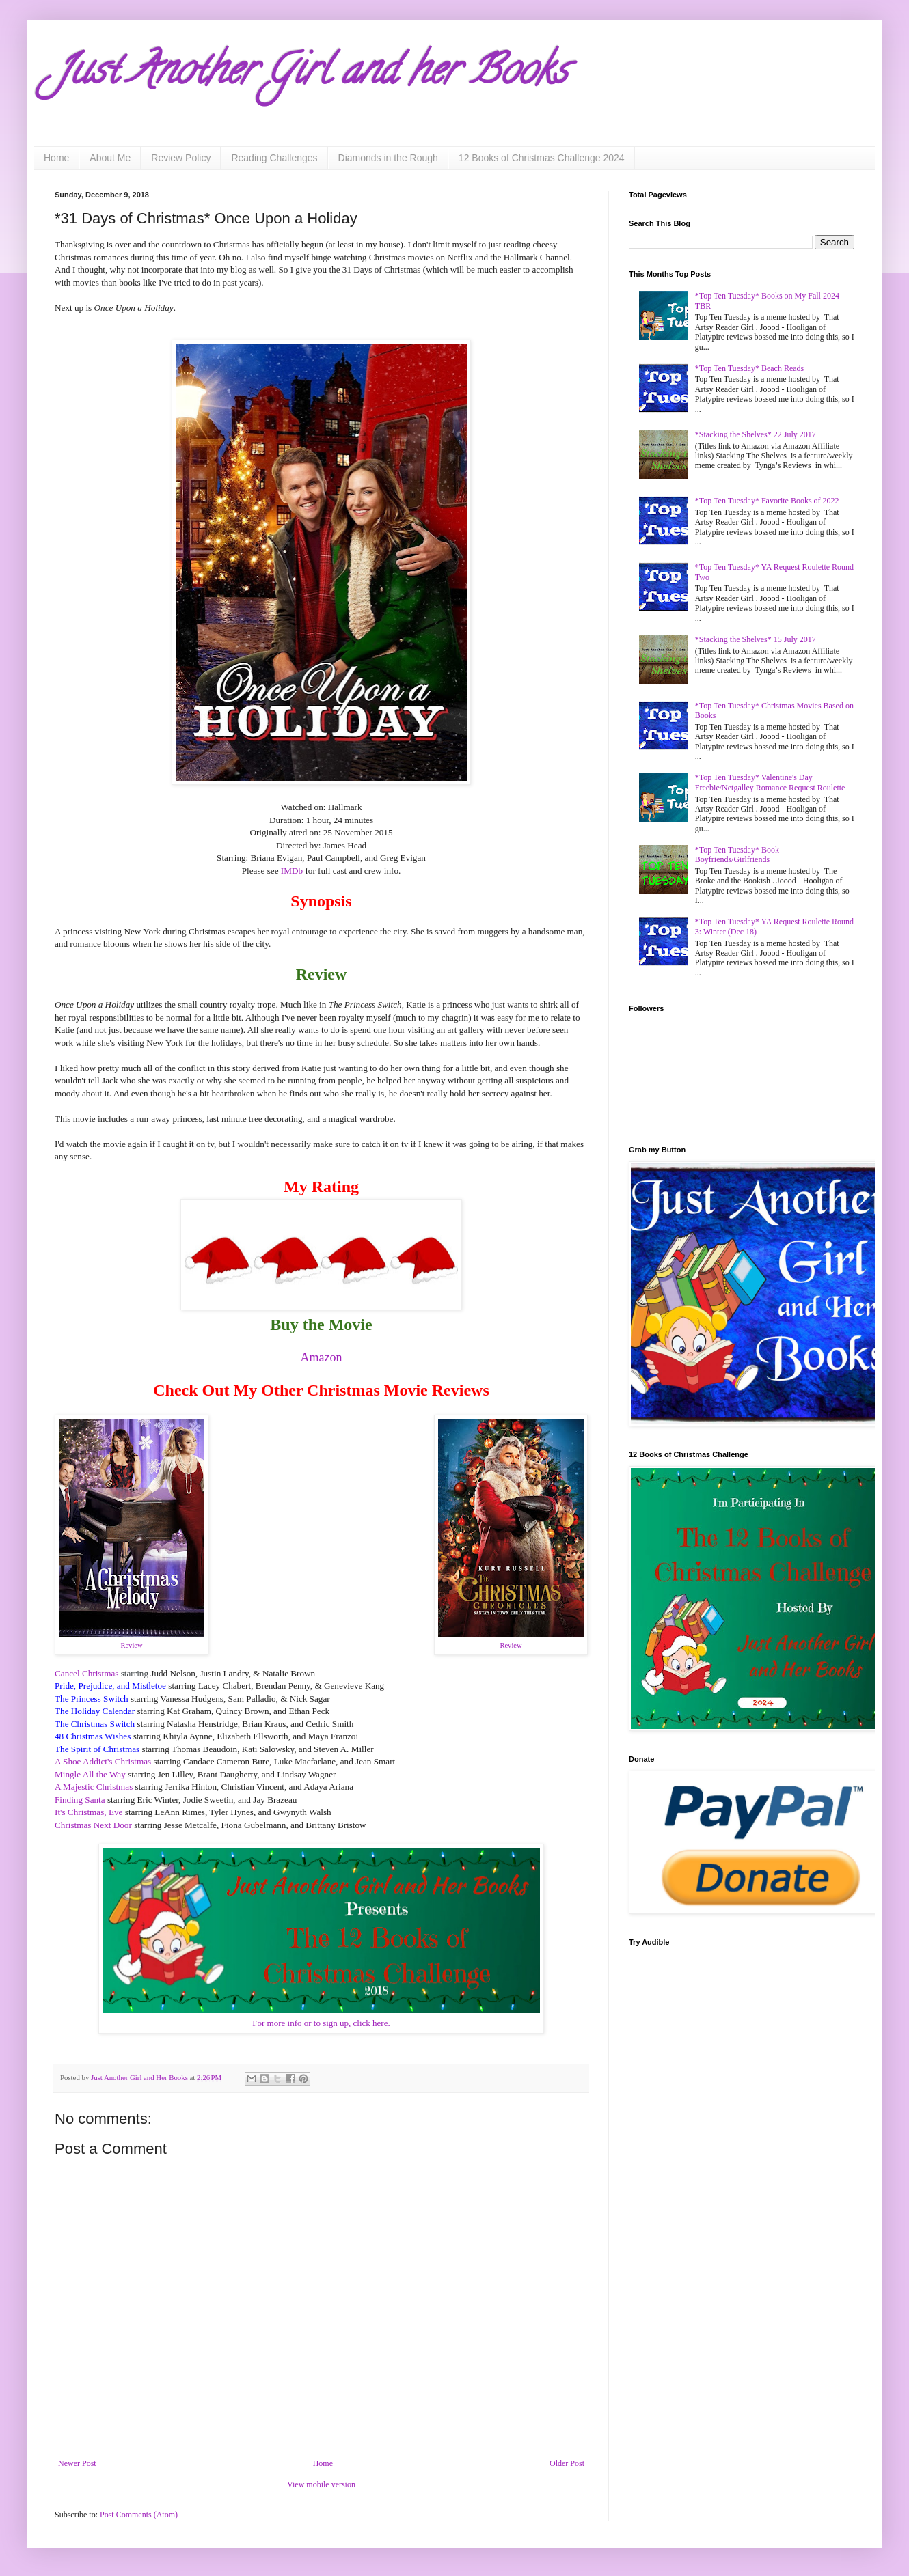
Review (131, 1645)
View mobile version (321, 2484)
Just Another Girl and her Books (311, 74)
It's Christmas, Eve (88, 1812)
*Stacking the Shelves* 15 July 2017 (755, 639)
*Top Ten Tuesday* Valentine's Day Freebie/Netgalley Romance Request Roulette (770, 782)
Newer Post (77, 2463)
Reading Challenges (274, 157)
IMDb (292, 870)
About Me (110, 157)
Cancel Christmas (86, 1673)
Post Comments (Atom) (139, 2514)
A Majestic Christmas (94, 1787)
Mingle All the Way (90, 1774)
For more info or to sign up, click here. (321, 2023)
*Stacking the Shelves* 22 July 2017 (755, 434)
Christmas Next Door (93, 1825)
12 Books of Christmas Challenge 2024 (542, 157)
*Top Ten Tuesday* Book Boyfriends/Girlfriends (737, 854)
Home (56, 157)
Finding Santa (80, 1800)
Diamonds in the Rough (388, 157)
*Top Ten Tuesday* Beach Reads (749, 368)
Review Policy (181, 157)
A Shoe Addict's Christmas (103, 1761)
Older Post (567, 2463)
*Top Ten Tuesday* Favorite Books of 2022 (767, 500)
